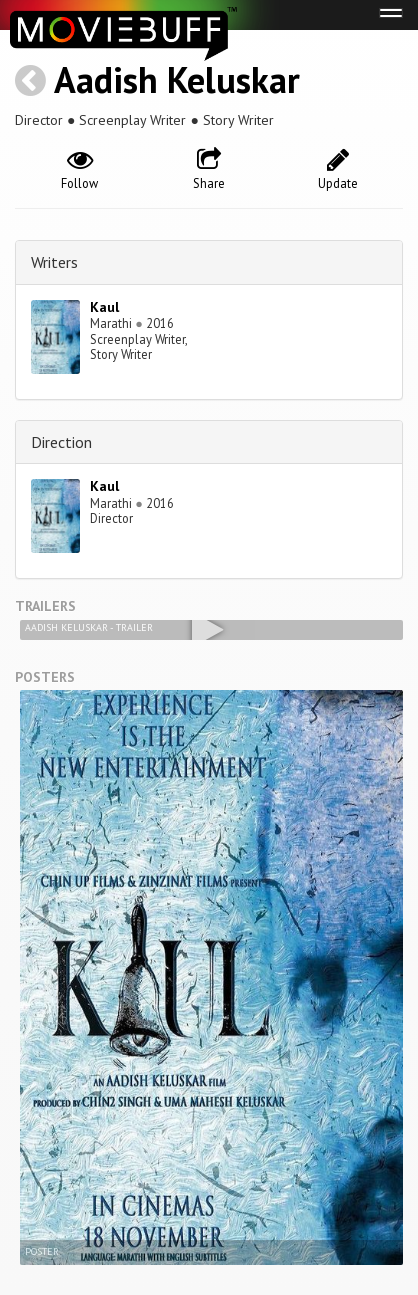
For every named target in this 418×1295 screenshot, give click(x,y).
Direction (61, 442)
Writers (54, 262)
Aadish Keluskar (177, 79)
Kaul (104, 307)
